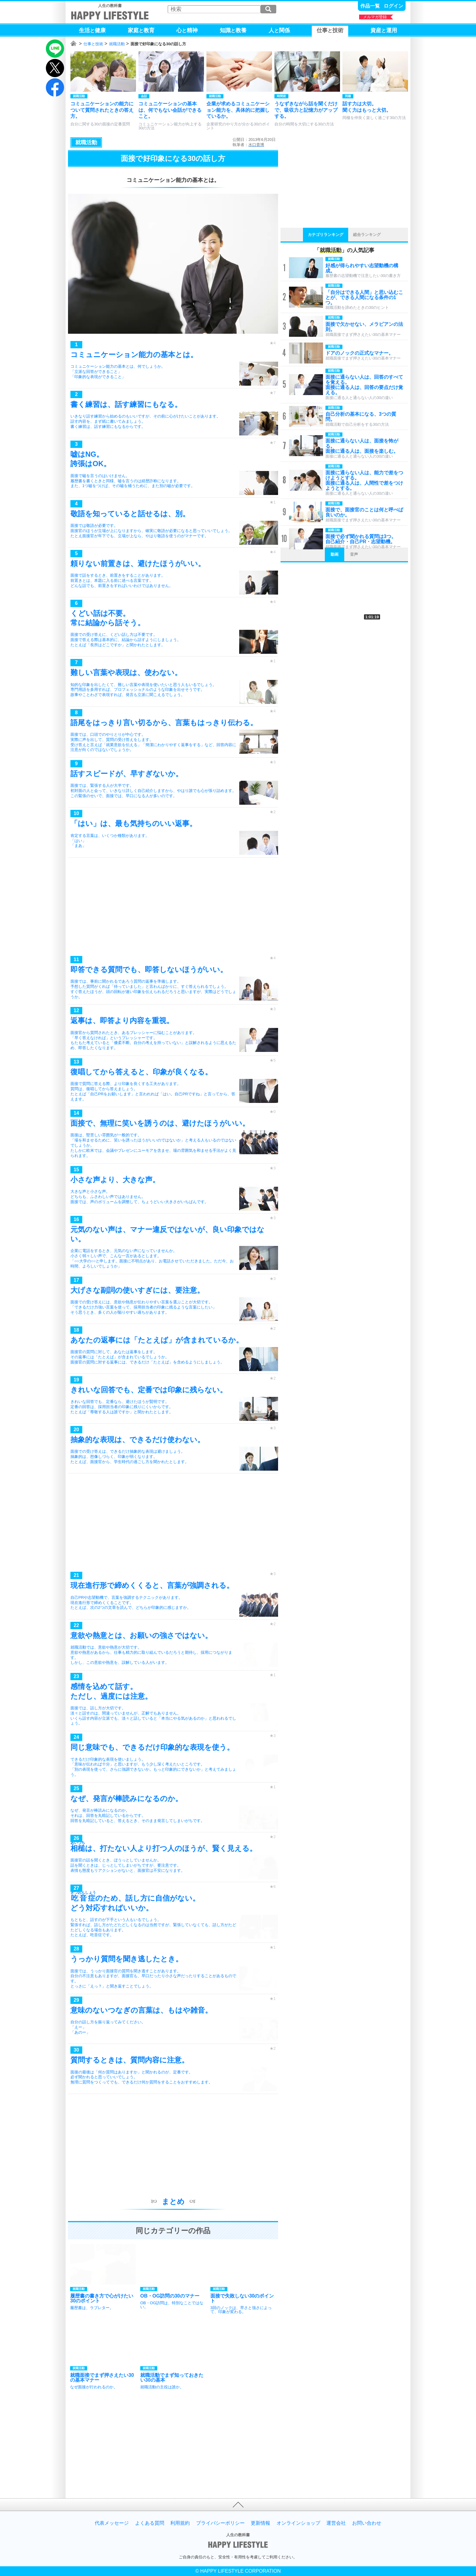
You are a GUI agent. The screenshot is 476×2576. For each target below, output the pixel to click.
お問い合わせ (366, 2523)
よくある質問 (149, 2523)
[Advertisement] (173, 907)
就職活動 (117, 44)
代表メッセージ (112, 2523)
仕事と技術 (93, 44)
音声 (354, 554)
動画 (334, 554)
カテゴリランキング (325, 234)
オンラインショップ (298, 2523)
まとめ (173, 2201)
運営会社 (336, 2523)
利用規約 (180, 2523)
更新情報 (260, 2523)
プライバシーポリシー (220, 2523)
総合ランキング (367, 234)
